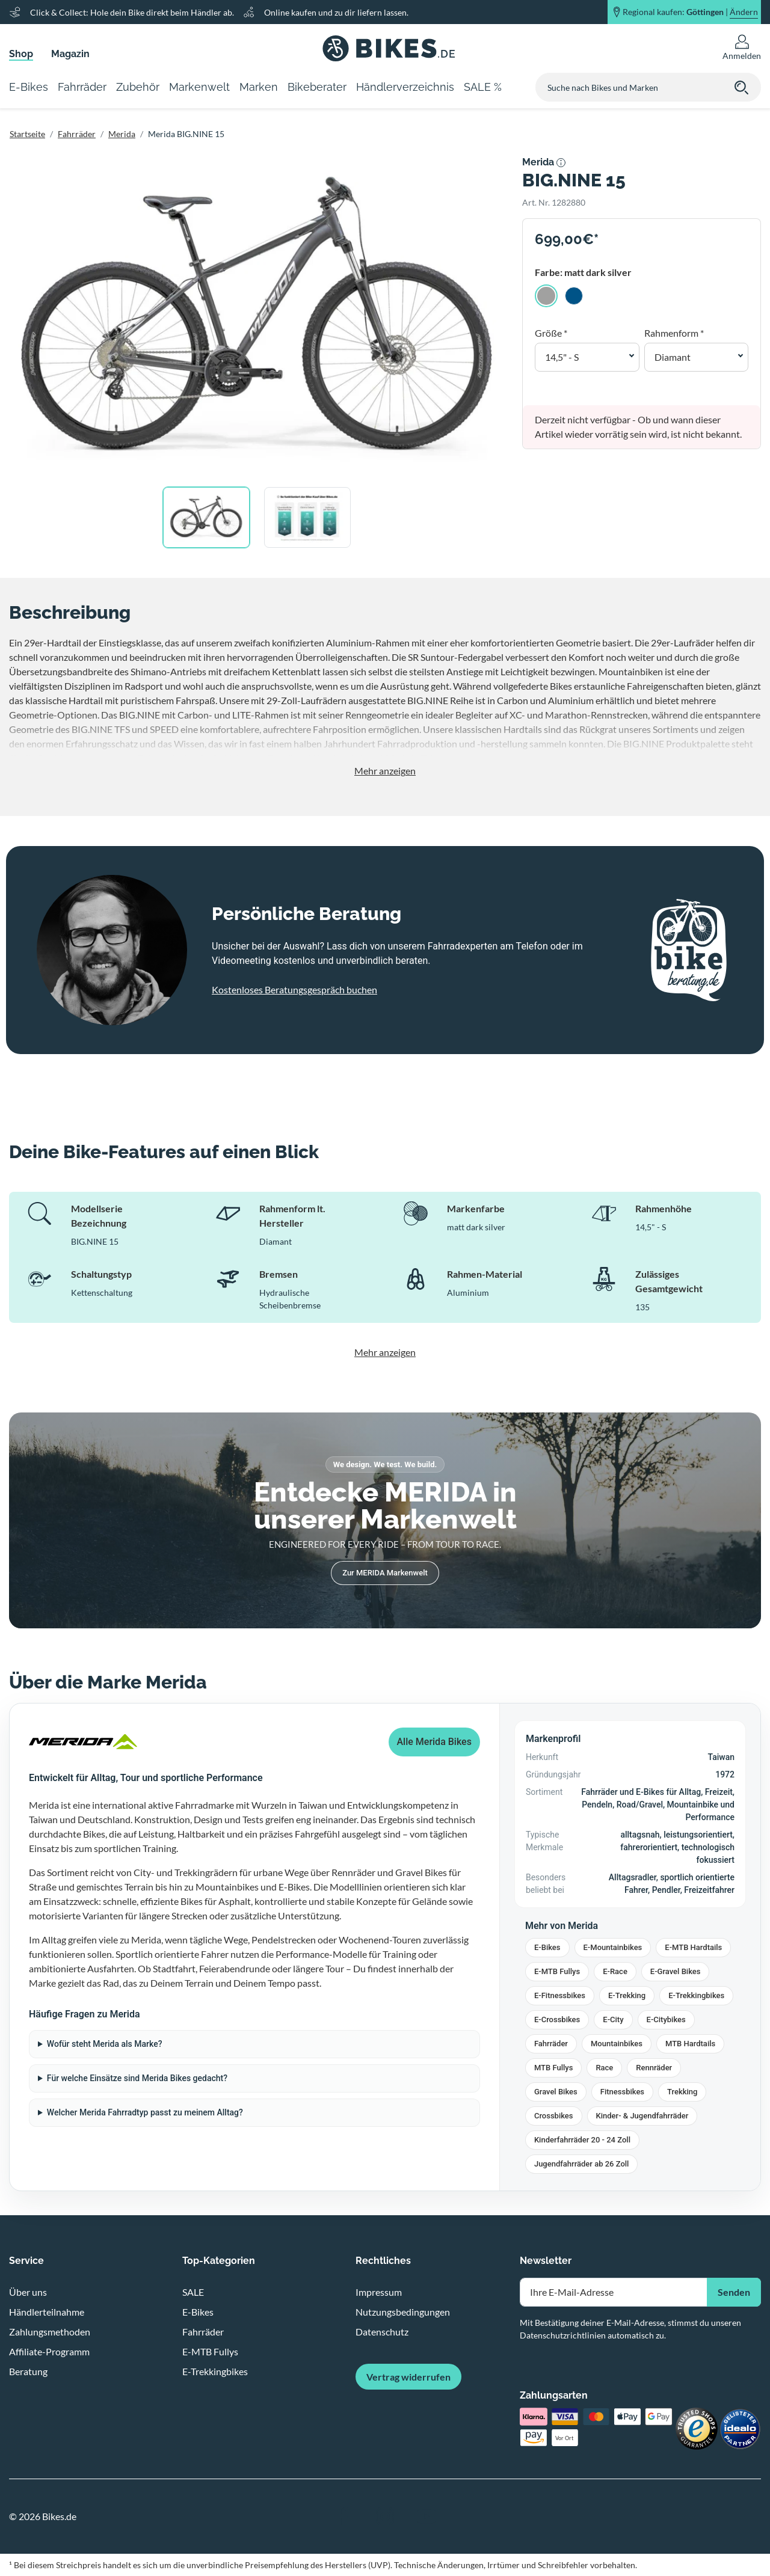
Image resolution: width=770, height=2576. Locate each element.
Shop (21, 54)
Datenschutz (382, 2331)
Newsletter (545, 2260)
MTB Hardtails (690, 2043)
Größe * (551, 333)
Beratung (28, 2371)
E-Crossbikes (557, 2019)
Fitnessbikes (622, 2091)
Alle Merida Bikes (434, 1741)
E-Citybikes (666, 2019)
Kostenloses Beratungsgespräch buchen (294, 989)
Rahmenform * (674, 333)
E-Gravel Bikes (675, 1971)
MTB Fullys (553, 2067)
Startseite (27, 134)
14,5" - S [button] (562, 357)
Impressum (379, 2292)
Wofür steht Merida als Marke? (104, 2044)
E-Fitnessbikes (559, 1995)
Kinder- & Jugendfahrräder (642, 2115)
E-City (613, 2019)
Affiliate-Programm (49, 2351)
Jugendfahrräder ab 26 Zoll (581, 2163)
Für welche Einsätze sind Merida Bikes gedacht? (137, 2078)
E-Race (615, 1971)
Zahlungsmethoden (49, 2331)
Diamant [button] (672, 357)
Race (604, 2067)
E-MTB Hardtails (693, 1947)
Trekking (682, 2091)
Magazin (70, 54)
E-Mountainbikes (613, 1947)
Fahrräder (77, 134)
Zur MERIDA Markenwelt (385, 1572)
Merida (121, 134)
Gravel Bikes (556, 2091)
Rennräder (654, 2067)
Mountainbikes (616, 2043)
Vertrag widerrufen (408, 2376)
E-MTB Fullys (557, 1971)
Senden (734, 2292)
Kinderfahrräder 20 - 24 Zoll (582, 2139)
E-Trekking (626, 1995)
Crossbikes (553, 2115)
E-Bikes (547, 1947)
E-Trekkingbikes (696, 1995)
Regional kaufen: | (690, 12)
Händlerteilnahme (46, 2311)
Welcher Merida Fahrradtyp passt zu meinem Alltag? (145, 2112)
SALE (193, 2292)
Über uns (28, 2292)
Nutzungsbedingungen (403, 2311)
